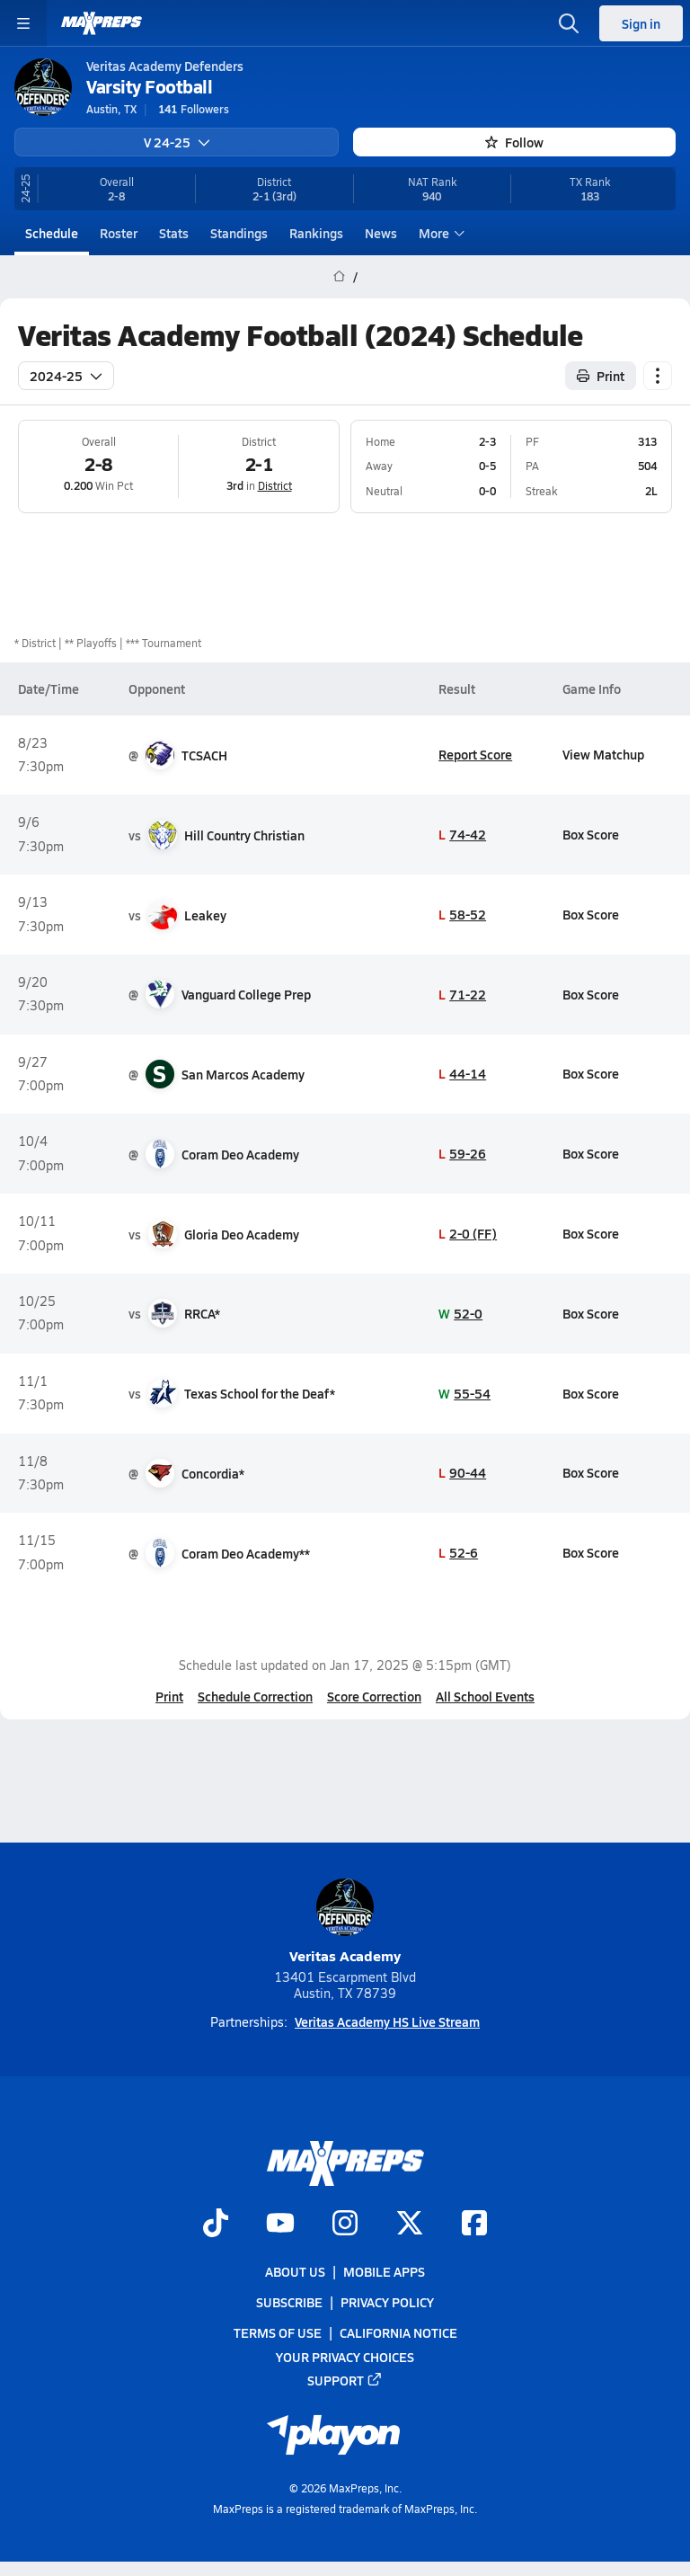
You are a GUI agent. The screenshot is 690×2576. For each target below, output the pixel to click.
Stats (174, 233)
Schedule (51, 233)
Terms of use (278, 2332)
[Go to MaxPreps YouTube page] (280, 2224)
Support (345, 2380)
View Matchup (603, 754)
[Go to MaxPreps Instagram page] (345, 2224)
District (275, 485)
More (439, 233)
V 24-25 (177, 142)
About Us (295, 2271)
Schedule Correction (255, 1696)
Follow (514, 142)
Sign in (641, 23)
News (381, 233)
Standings (239, 233)
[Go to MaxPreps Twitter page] (409, 2224)
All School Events (485, 1696)
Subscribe (289, 2302)
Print (169, 1696)
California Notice (398, 2332)
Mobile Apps (384, 2271)
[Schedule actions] (657, 374)
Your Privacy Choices (345, 2356)
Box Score (590, 834)
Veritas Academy (345, 1922)
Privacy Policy (387, 2302)
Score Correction (374, 1696)
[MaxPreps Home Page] (339, 276)
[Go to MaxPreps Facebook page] (474, 2224)
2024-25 (66, 375)
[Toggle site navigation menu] (23, 23)
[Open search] (568, 23)
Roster (118, 233)
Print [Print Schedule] (600, 375)
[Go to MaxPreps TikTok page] (215, 2224)
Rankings (316, 233)
